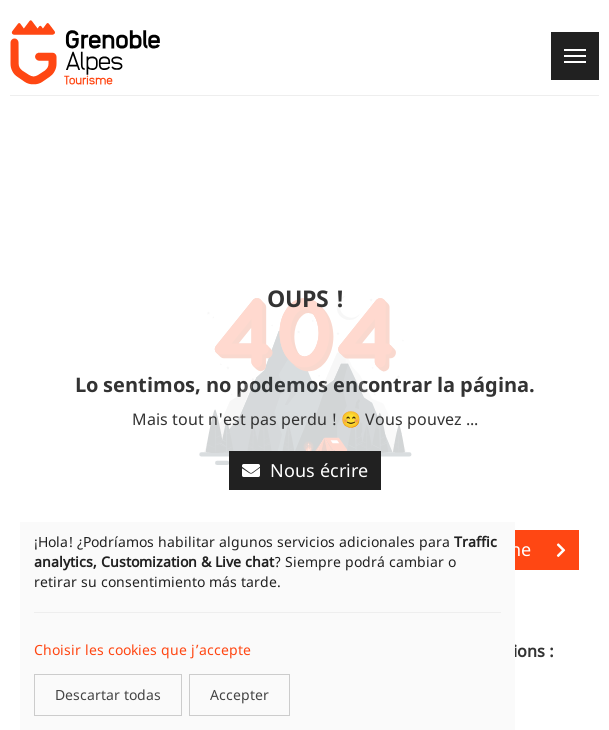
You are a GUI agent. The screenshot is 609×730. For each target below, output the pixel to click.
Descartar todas (108, 694)
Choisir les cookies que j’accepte (142, 649)
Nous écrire (305, 470)
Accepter (239, 694)
